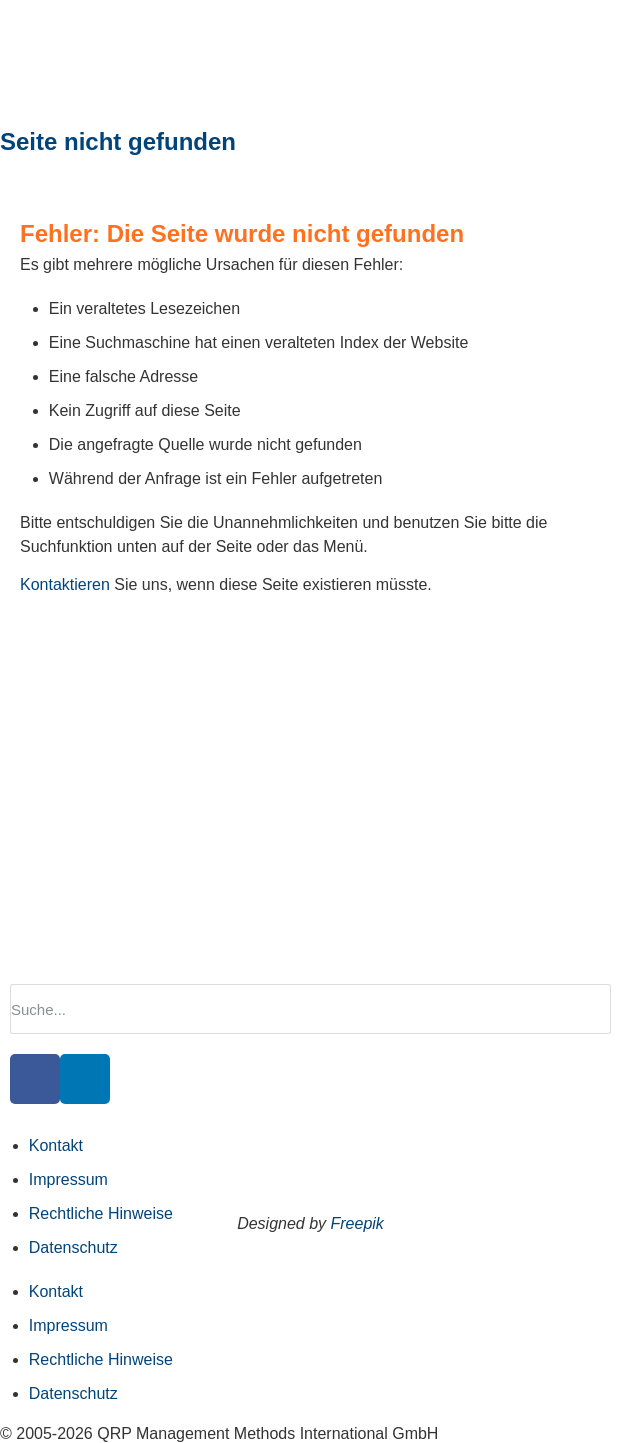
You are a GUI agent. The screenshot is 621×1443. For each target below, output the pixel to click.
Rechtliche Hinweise (101, 1213)
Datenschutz (73, 1247)
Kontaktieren (65, 584)
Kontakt (56, 1145)
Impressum (68, 1179)
